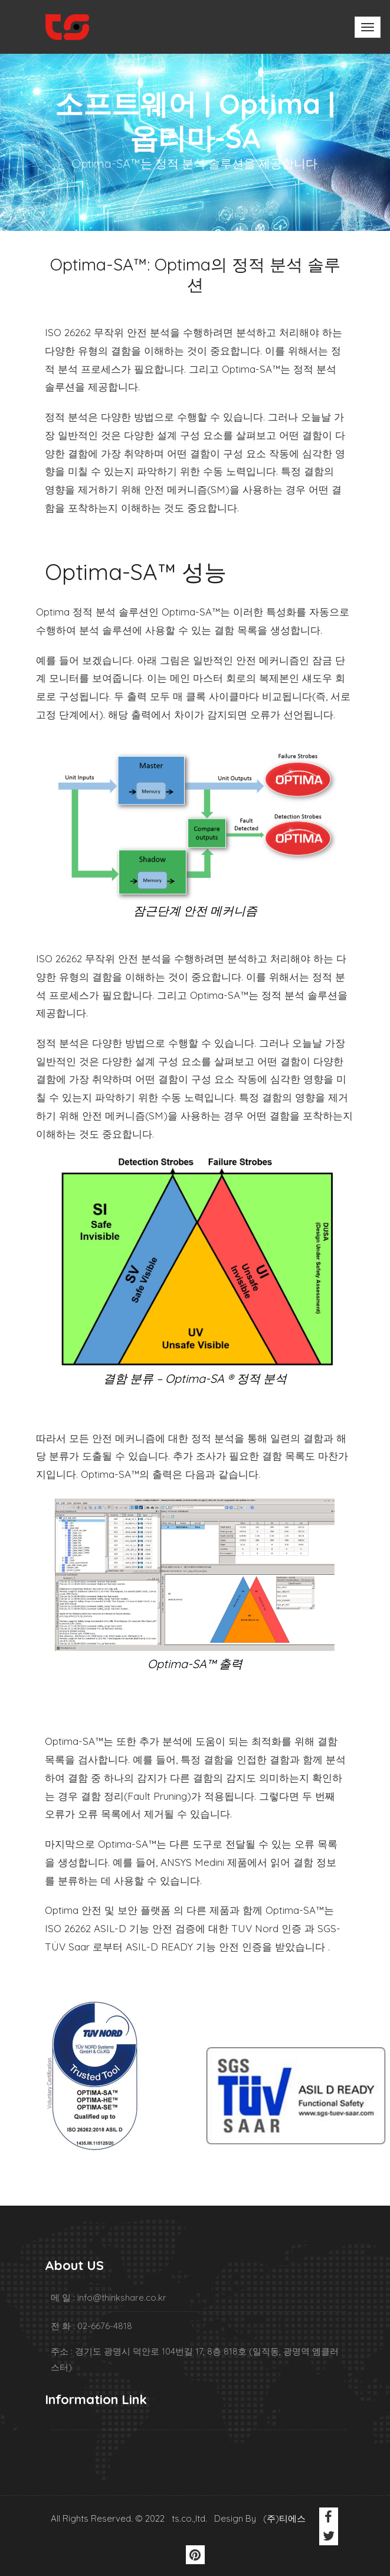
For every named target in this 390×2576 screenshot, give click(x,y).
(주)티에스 (284, 2518)
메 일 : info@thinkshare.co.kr (108, 2297)
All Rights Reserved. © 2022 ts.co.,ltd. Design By (156, 2518)
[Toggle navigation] (368, 27)
